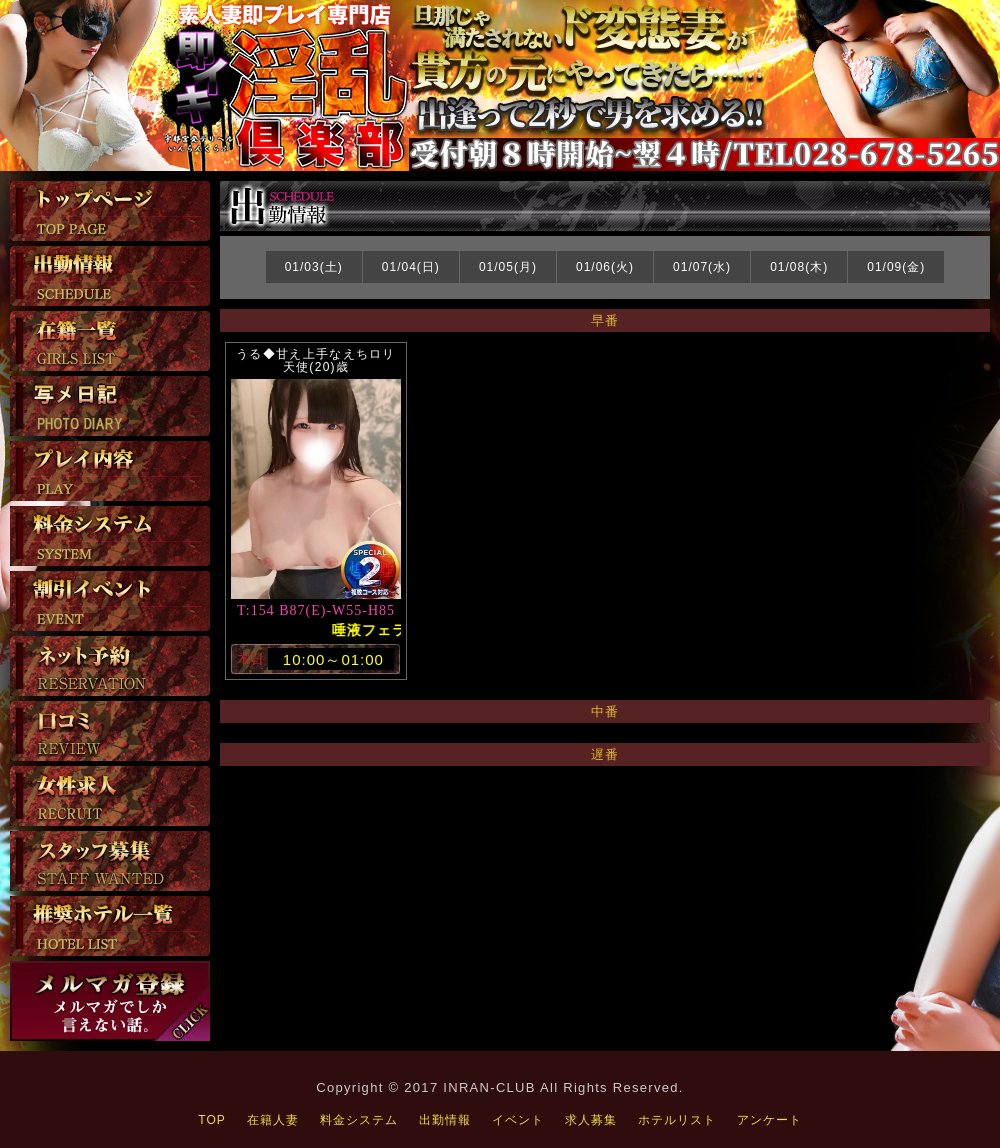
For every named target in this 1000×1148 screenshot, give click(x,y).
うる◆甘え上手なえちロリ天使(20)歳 (316, 360)
